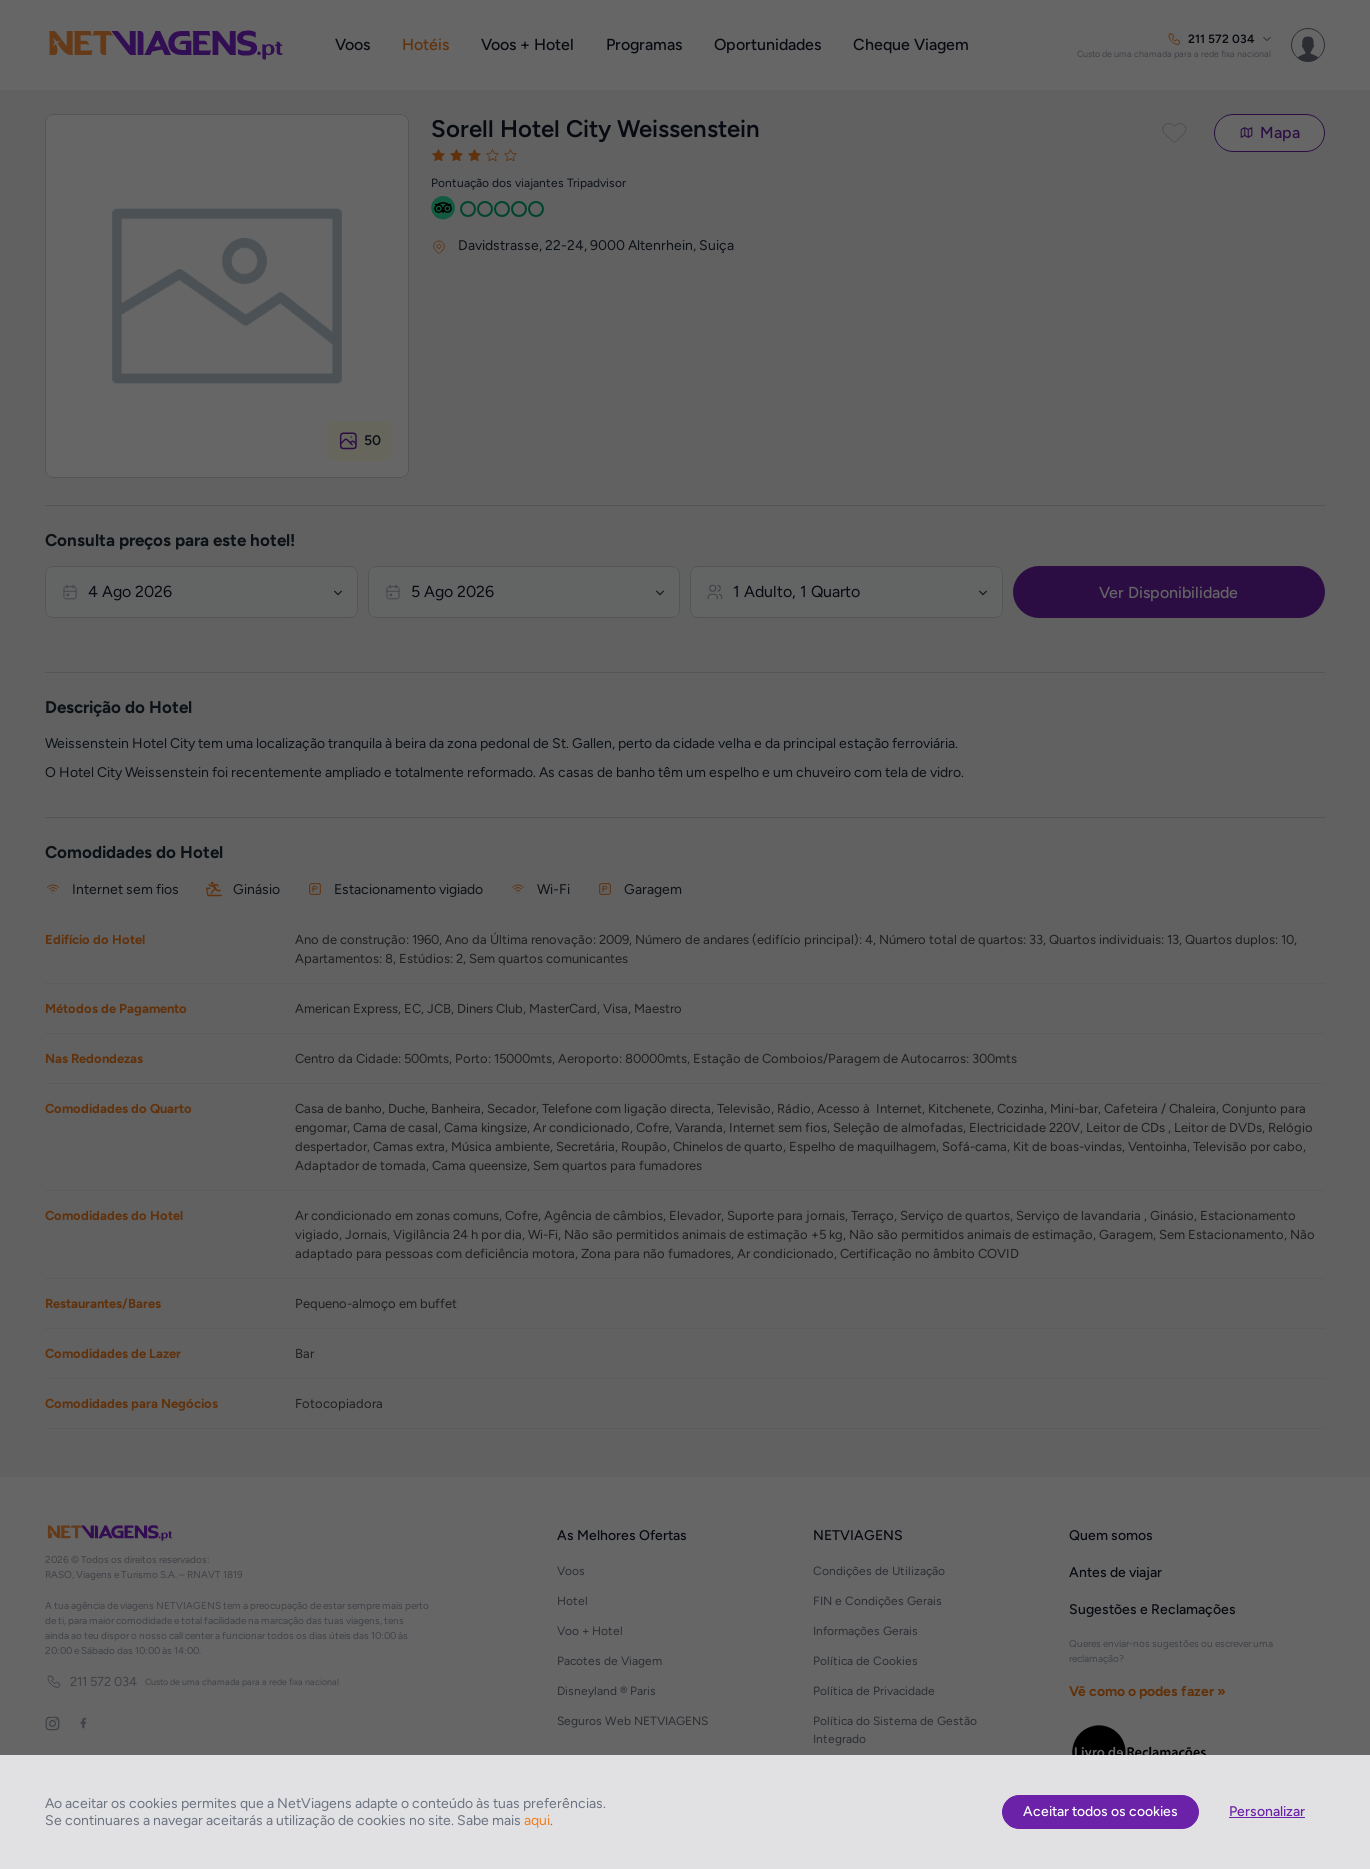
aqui (537, 1820)
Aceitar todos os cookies (1100, 1811)
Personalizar (1267, 1811)
